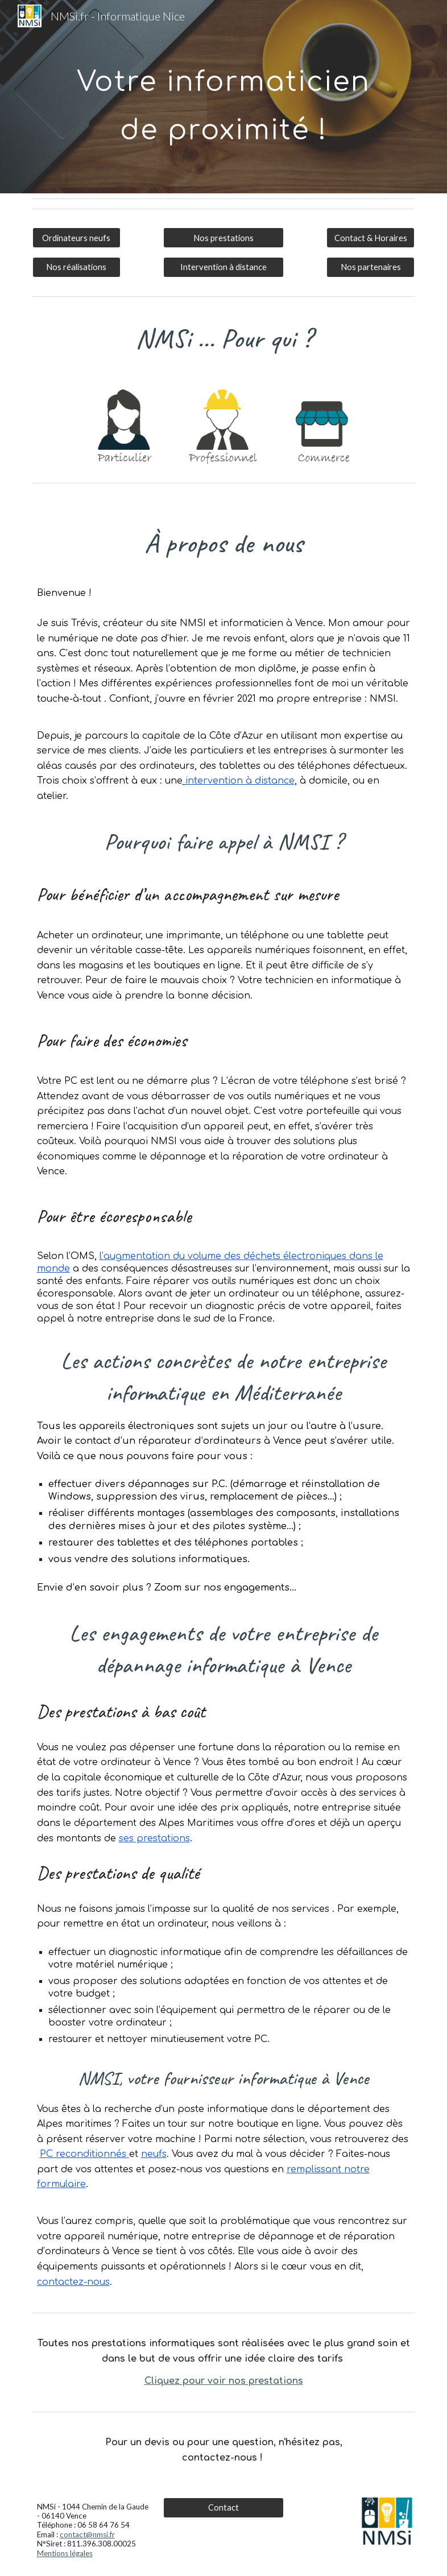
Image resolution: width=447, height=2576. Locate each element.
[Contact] (224, 2508)
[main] (223, 97)
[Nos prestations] (224, 238)
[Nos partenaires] (370, 267)
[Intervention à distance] (224, 267)
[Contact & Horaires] (370, 238)
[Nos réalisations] (76, 267)
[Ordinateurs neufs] (76, 238)
